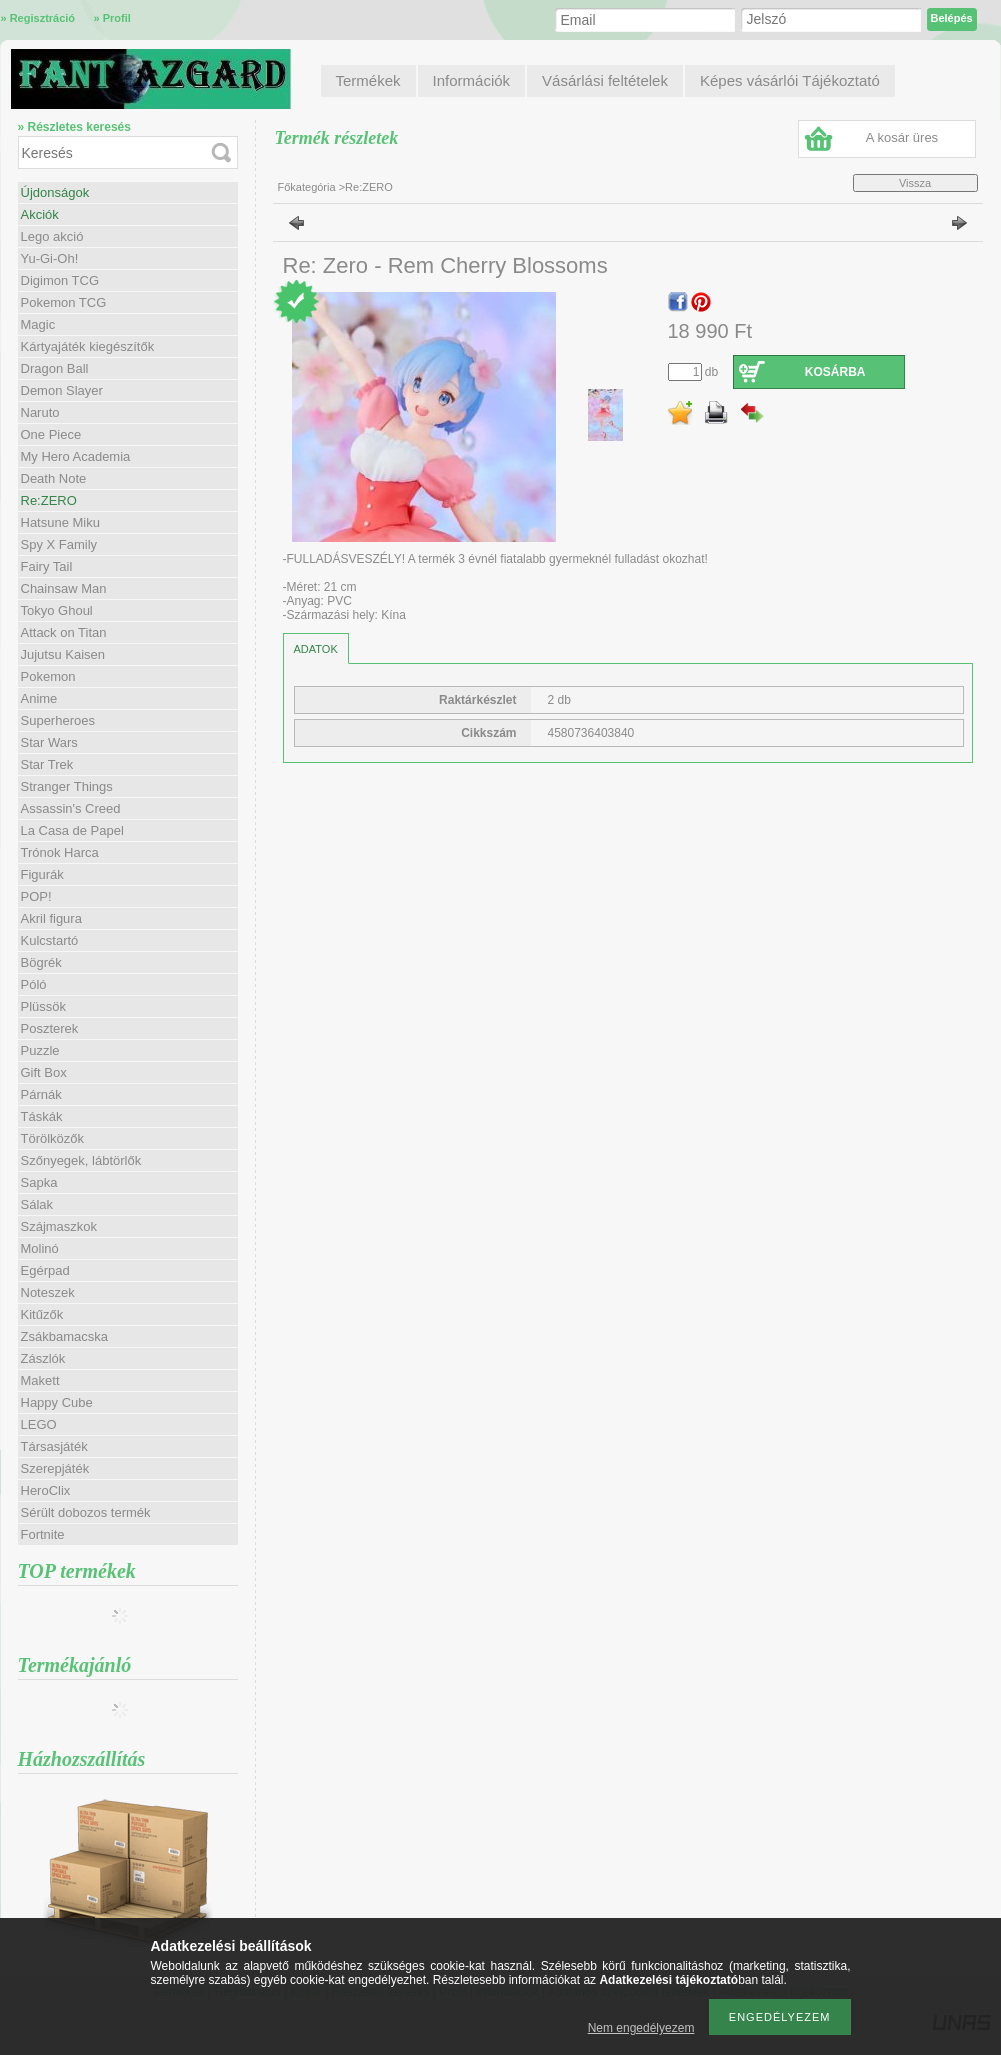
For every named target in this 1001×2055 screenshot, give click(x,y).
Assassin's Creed (71, 808)
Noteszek (48, 1292)
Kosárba (835, 372)
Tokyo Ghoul (57, 610)
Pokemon (48, 676)
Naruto (40, 412)
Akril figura (51, 918)
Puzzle (40, 1050)
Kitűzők (42, 1314)
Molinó (40, 1248)
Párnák (41, 1094)
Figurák (42, 874)
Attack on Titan (64, 632)
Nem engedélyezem (641, 2028)
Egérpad (45, 1270)
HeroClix (46, 1490)
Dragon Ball (55, 368)
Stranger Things (67, 786)
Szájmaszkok (59, 1226)
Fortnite (43, 1534)
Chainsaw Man (64, 588)
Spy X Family (59, 544)
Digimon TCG (60, 280)
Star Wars (49, 742)
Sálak (37, 1204)
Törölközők (53, 1138)
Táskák (42, 1116)
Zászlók (43, 1358)
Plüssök (44, 1006)
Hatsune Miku (60, 522)
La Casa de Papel (72, 830)
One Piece (51, 434)
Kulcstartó (50, 940)
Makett (40, 1380)
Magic (38, 324)
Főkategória (307, 187)
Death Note (54, 478)
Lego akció (52, 236)
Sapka (39, 1182)
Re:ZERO (49, 500)
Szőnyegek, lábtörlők (81, 1160)
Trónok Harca (60, 852)
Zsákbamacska (64, 1336)
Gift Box (44, 1072)
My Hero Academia (76, 456)
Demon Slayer (62, 390)
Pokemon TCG (64, 302)
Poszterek (50, 1028)
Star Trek (47, 764)
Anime (39, 698)
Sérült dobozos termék (86, 1512)
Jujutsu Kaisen (63, 654)
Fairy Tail (47, 566)
